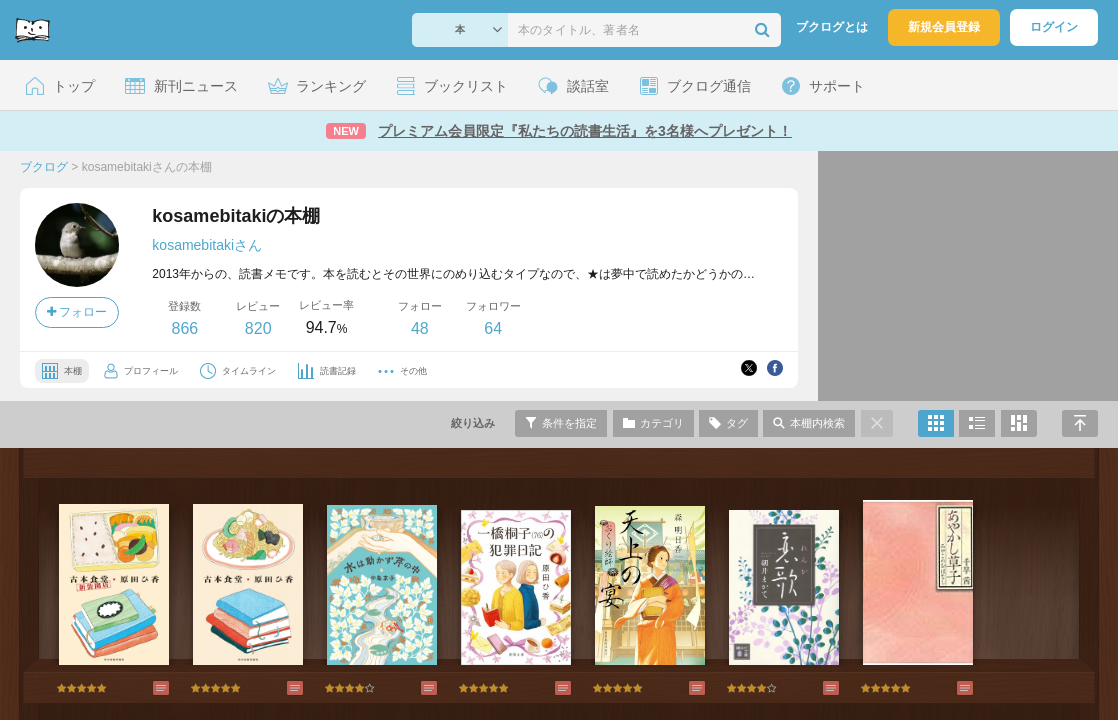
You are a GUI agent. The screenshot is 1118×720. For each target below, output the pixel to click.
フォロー (77, 312)
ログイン (1054, 27)
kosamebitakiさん (207, 245)
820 (258, 328)
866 (184, 328)
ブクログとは (832, 27)
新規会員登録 (944, 27)
